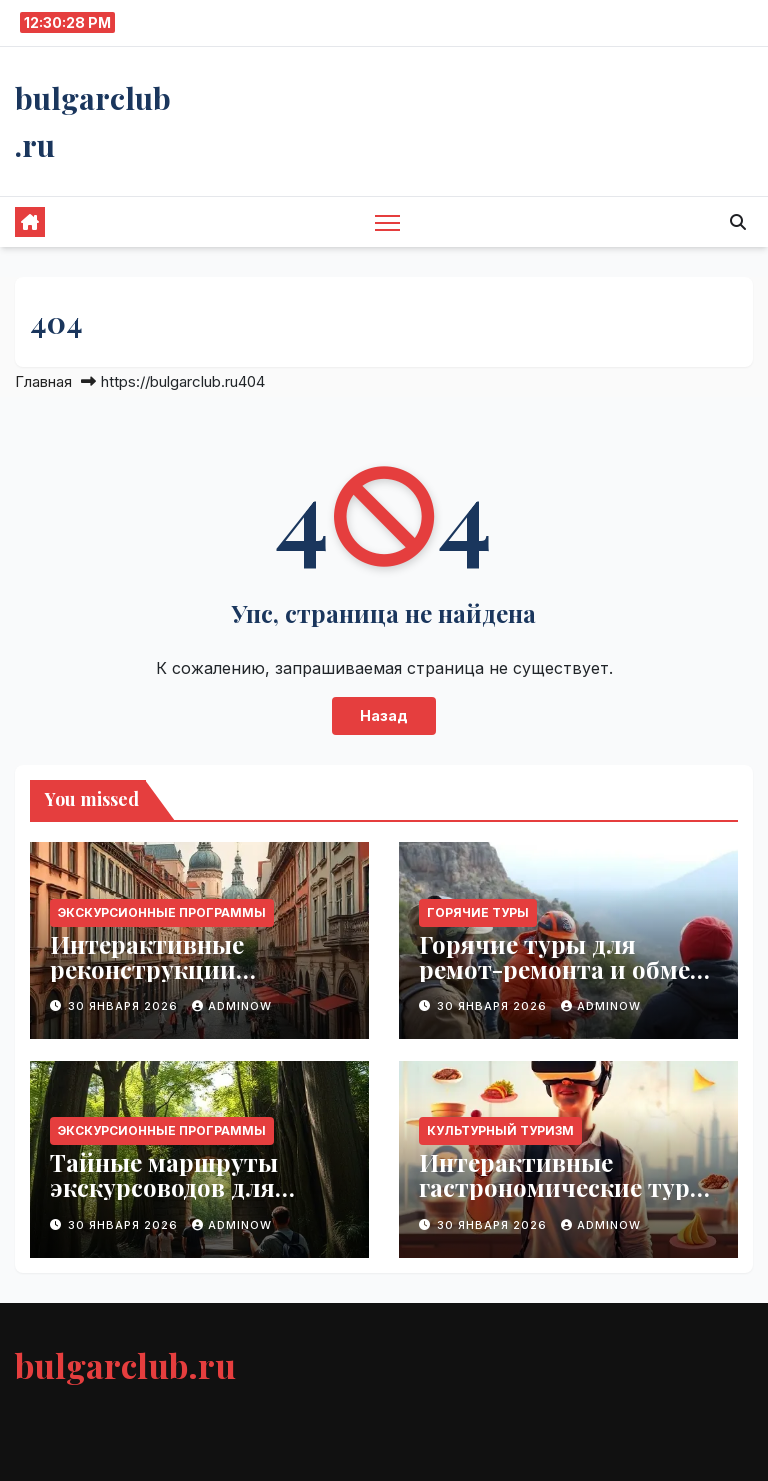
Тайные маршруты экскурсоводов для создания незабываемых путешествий (196, 1199)
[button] (738, 222)
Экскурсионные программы (162, 912)
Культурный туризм (500, 1130)
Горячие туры (478, 912)
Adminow (232, 1006)
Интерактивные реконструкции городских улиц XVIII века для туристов (175, 981)
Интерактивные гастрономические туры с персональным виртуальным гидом (564, 1199)
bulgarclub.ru (125, 1365)
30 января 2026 (125, 1006)
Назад (384, 715)
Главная (43, 381)
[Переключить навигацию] (387, 222)
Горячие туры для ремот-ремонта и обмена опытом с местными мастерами (568, 981)
